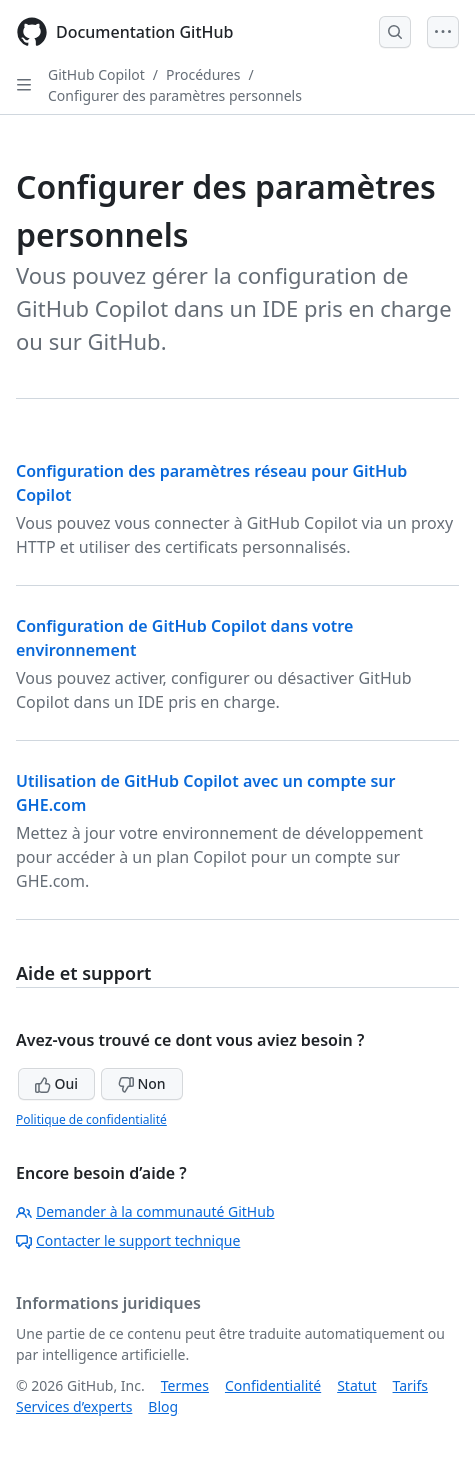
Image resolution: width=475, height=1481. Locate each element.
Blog (163, 1406)
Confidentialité (273, 1385)
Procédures (203, 74)
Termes (185, 1385)
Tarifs (410, 1385)
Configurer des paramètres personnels (175, 95)
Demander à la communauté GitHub (145, 1211)
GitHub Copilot (96, 74)
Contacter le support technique (128, 1240)
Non (142, 1083)
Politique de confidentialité (91, 1119)
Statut (356, 1385)
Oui (56, 1083)
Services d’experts (74, 1406)
